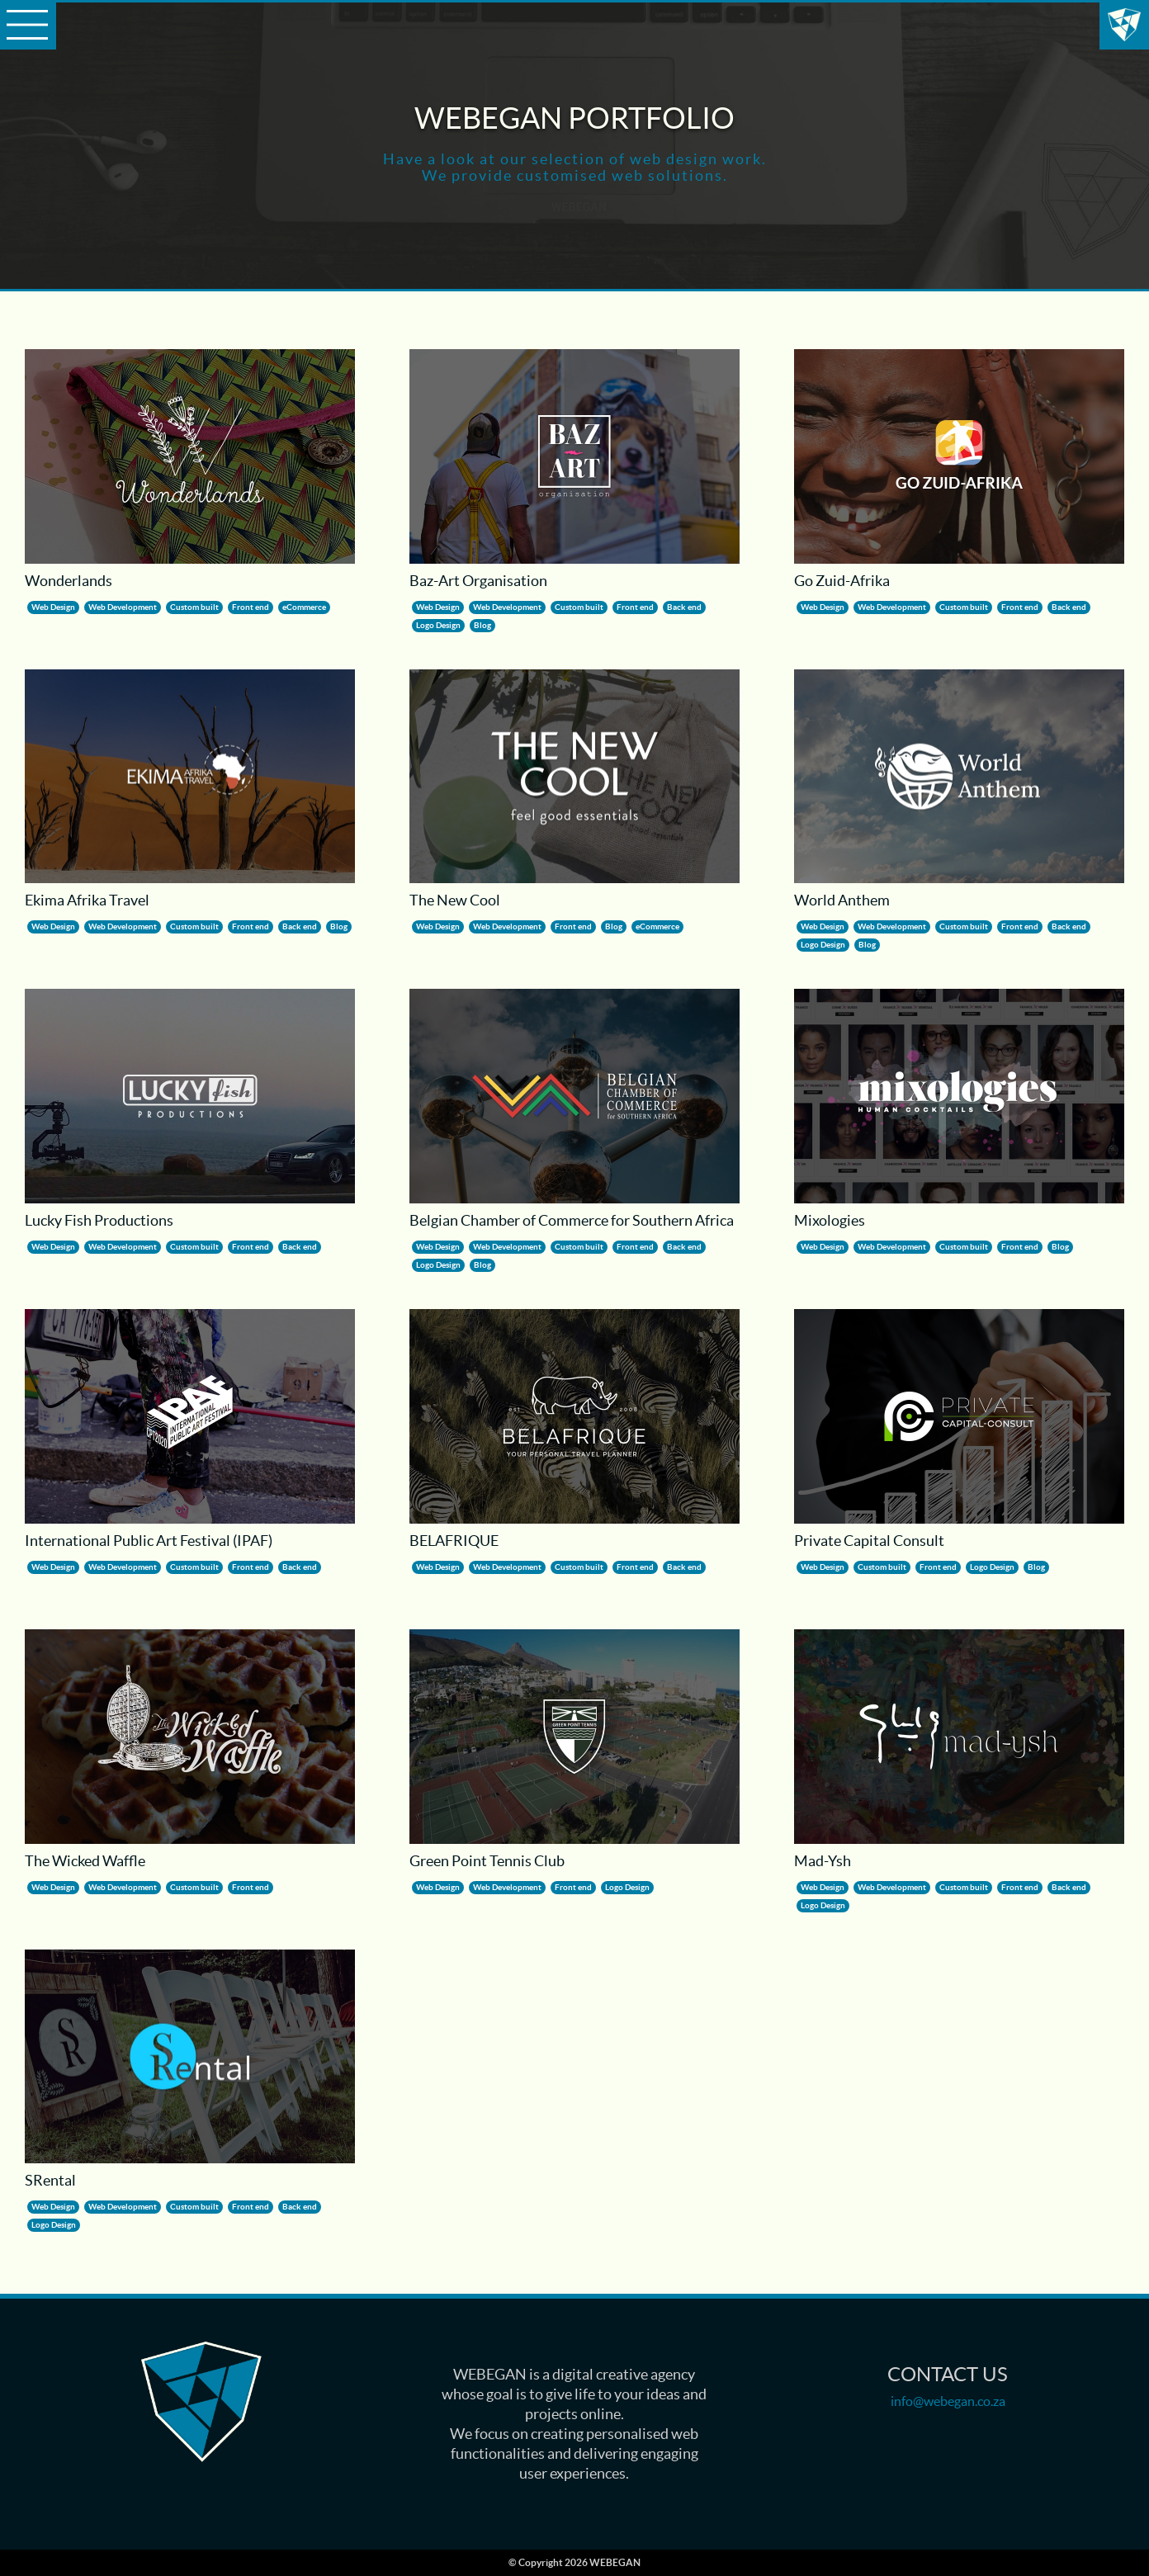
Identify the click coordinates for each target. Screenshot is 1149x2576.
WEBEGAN (1124, 25)
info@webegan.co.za (948, 2401)
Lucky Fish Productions (201, 2402)
